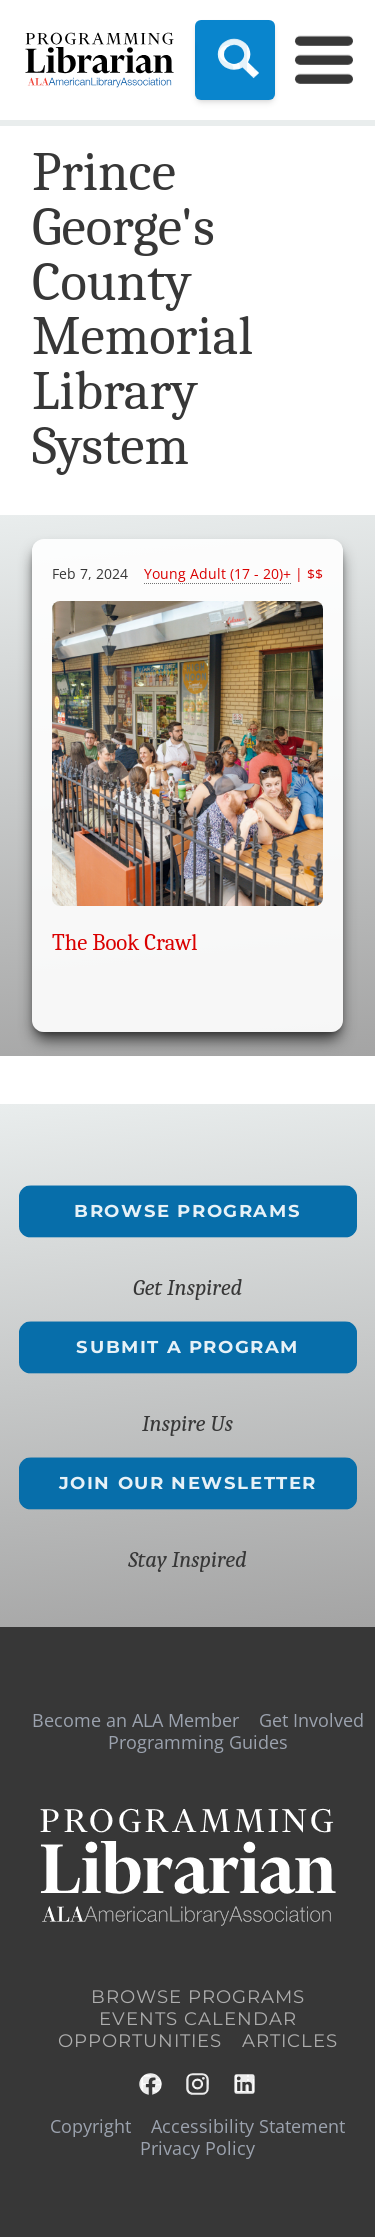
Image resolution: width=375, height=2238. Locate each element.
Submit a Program (187, 1347)
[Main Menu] (312, 60)
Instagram (198, 2084)
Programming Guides (198, 1742)
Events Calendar (198, 2019)
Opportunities (140, 2041)
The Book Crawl (124, 943)
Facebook (151, 2084)
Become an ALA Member (135, 1720)
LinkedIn (245, 2084)
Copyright (90, 2126)
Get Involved (311, 1720)
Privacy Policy (197, 2148)
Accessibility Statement (248, 2126)
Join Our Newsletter (187, 1483)
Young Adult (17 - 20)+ (217, 573)
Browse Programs (187, 1211)
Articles (290, 2041)
